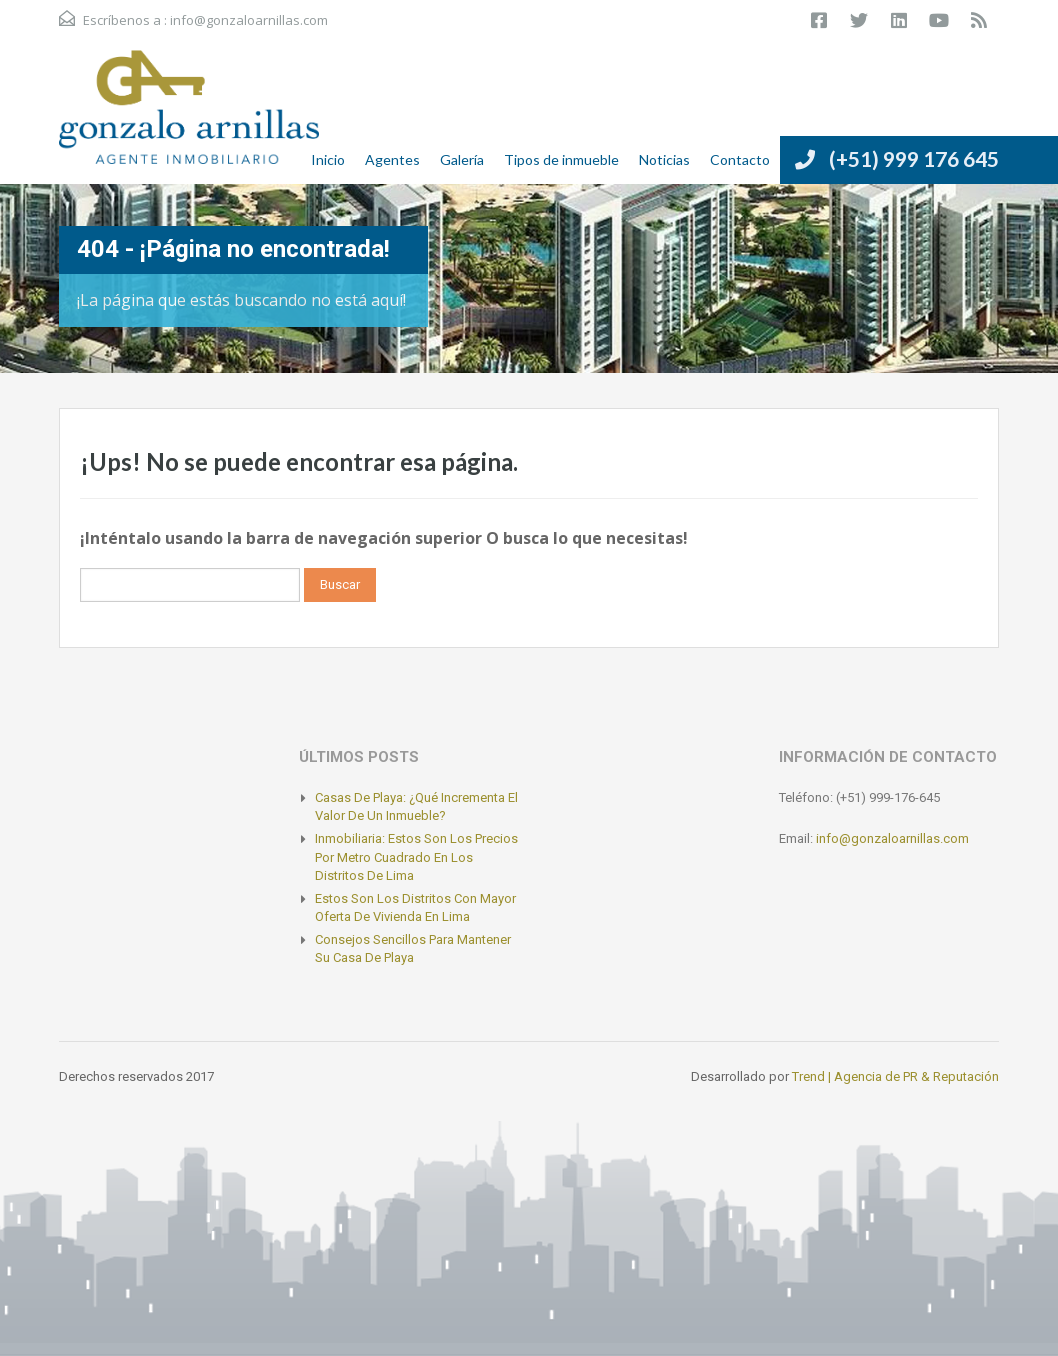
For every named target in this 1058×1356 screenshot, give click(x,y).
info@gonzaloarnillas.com (249, 20)
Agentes (392, 159)
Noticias (664, 159)
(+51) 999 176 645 (914, 158)
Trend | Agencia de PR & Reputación (895, 1076)
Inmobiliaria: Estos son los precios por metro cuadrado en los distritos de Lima (416, 856)
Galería (462, 159)
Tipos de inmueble (561, 159)
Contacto (740, 159)
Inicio (328, 159)
